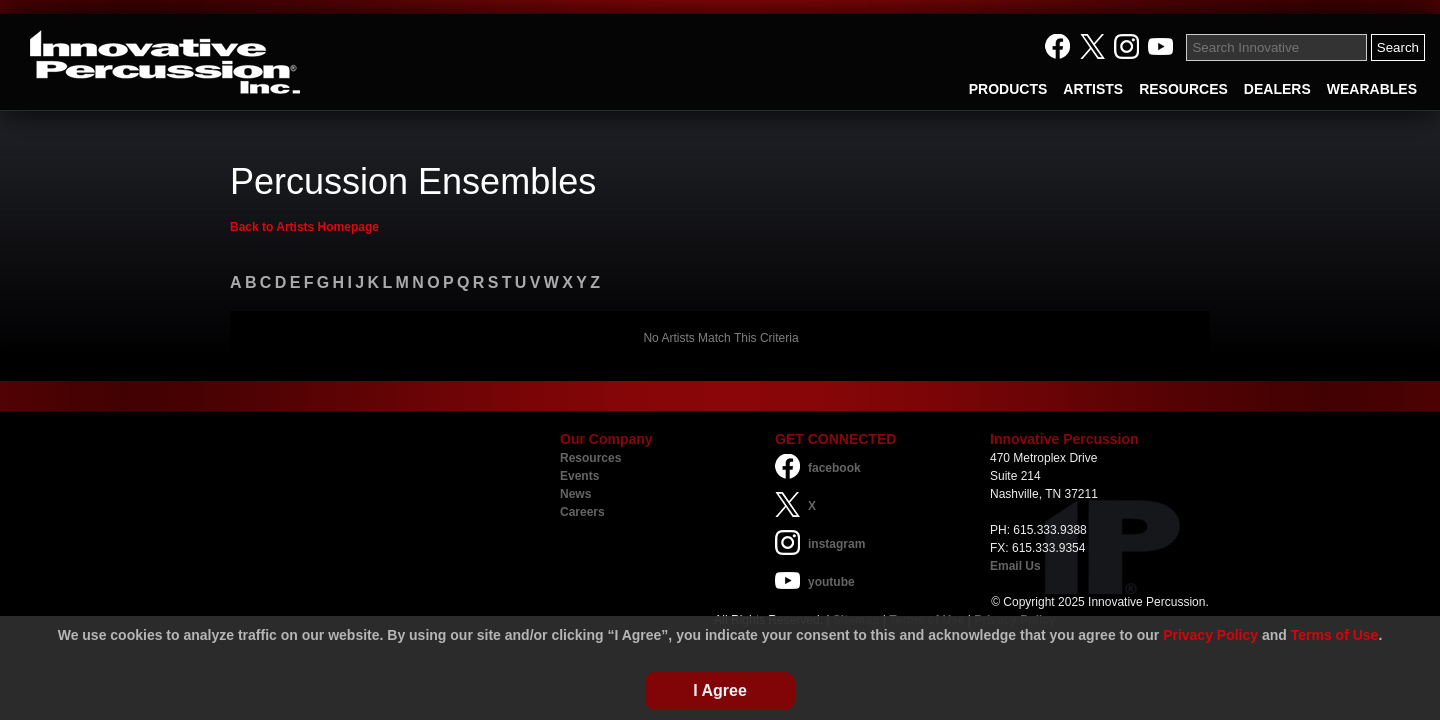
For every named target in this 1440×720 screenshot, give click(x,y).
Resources (590, 458)
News (575, 494)
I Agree (720, 690)
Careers (582, 512)
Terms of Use (1335, 635)
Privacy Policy (1210, 635)
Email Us (1015, 566)
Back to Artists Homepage (304, 227)
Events (579, 476)
